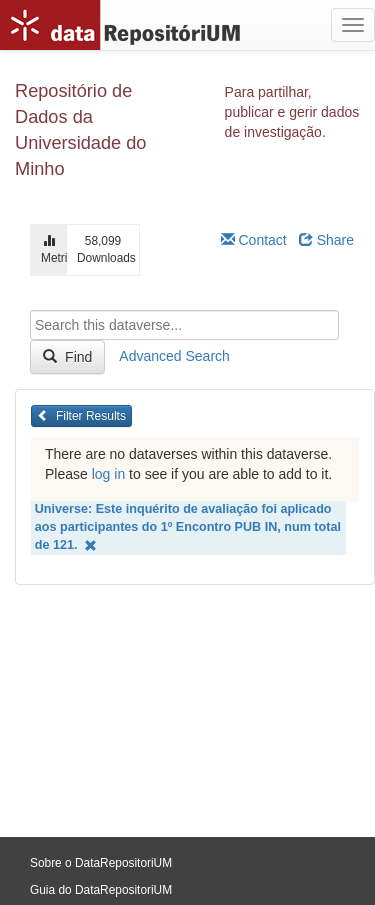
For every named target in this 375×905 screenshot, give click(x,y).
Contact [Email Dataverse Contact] (254, 240)
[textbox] (184, 325)
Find (67, 357)
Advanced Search (174, 356)
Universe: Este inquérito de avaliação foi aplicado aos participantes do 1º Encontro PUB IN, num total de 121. (188, 527)
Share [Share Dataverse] (326, 240)
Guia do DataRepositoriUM (101, 890)
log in (108, 474)
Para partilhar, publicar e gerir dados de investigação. (292, 112)
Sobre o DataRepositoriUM (101, 863)
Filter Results (81, 416)
